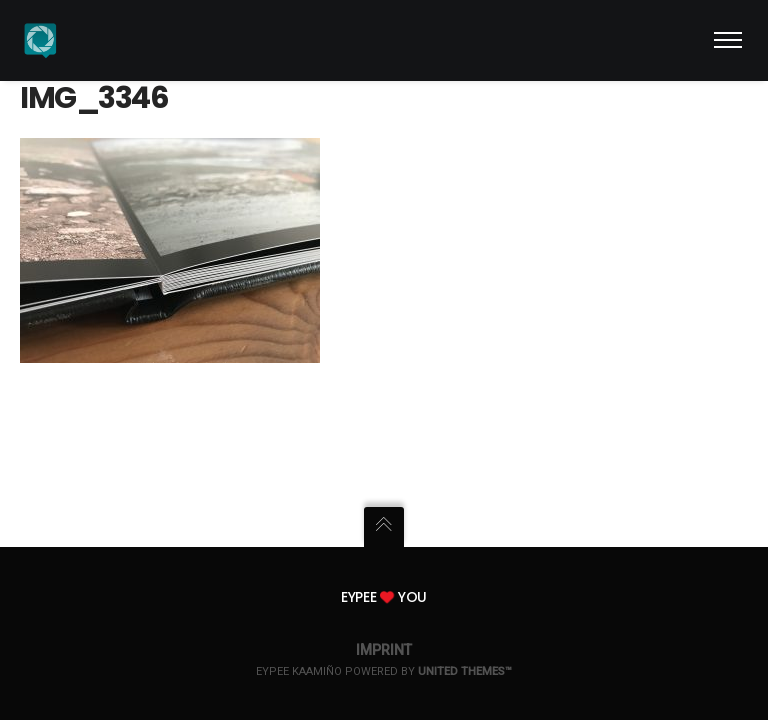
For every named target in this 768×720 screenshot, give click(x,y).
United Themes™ (465, 671)
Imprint (384, 650)
